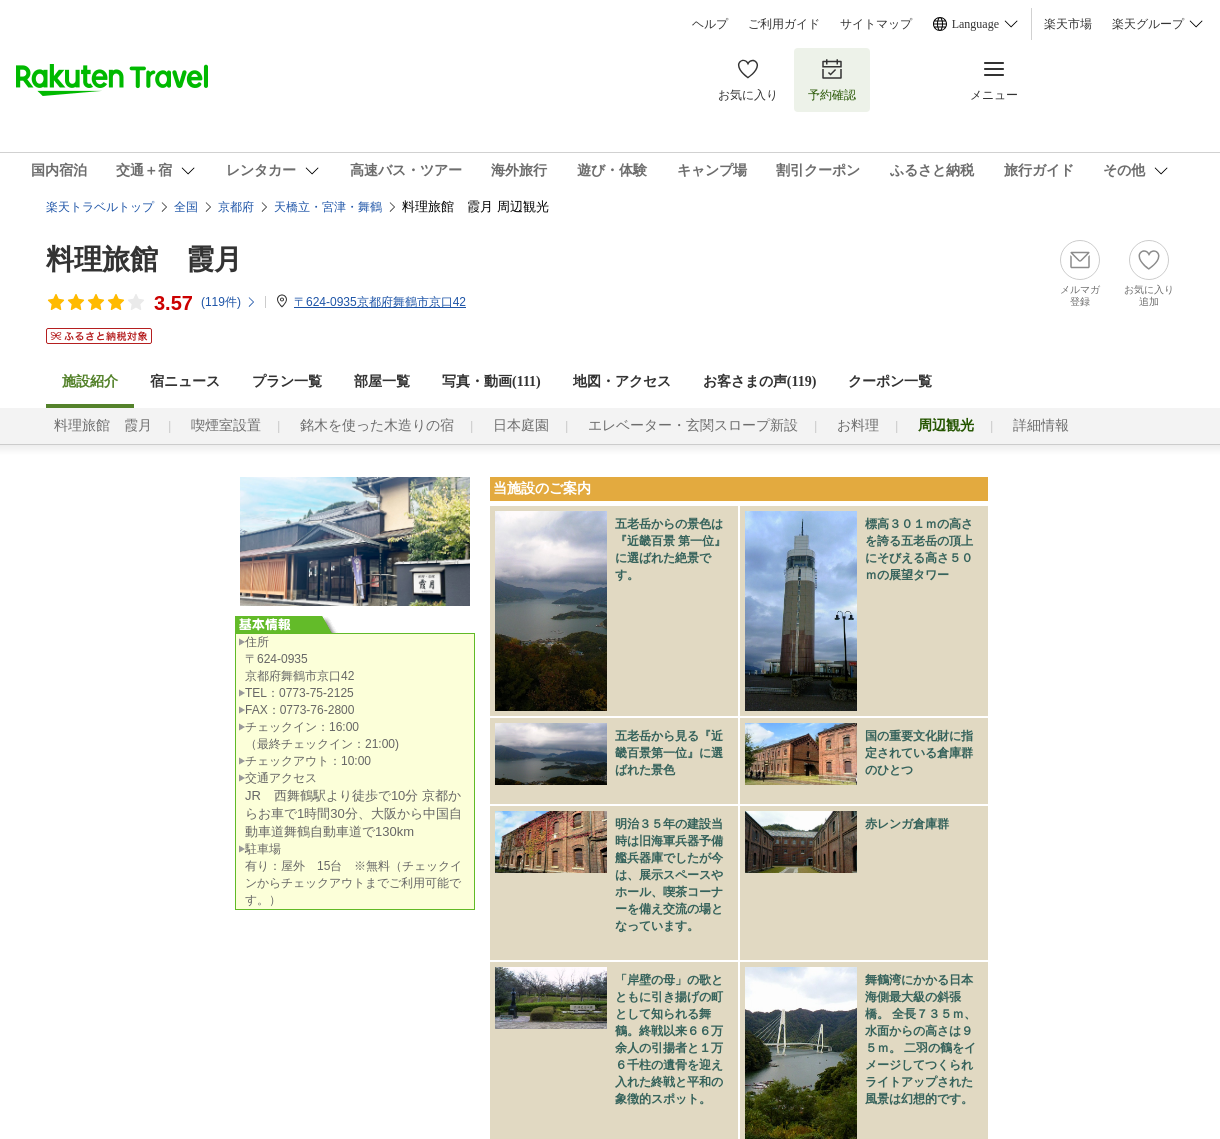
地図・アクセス (622, 381)
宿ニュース (185, 381)
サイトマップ (876, 24)
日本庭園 (521, 425)
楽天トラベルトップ (100, 207)
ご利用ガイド (784, 24)
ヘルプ (710, 24)
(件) (229, 302)
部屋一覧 (382, 381)
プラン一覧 (287, 381)
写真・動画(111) (491, 381)
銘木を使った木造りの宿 (377, 425)
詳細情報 (1041, 425)
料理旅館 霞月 (144, 259)
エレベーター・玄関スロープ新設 (693, 425)
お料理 (858, 425)
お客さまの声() (760, 381)
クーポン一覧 (890, 381)
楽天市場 (1068, 24)
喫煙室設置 (226, 425)
